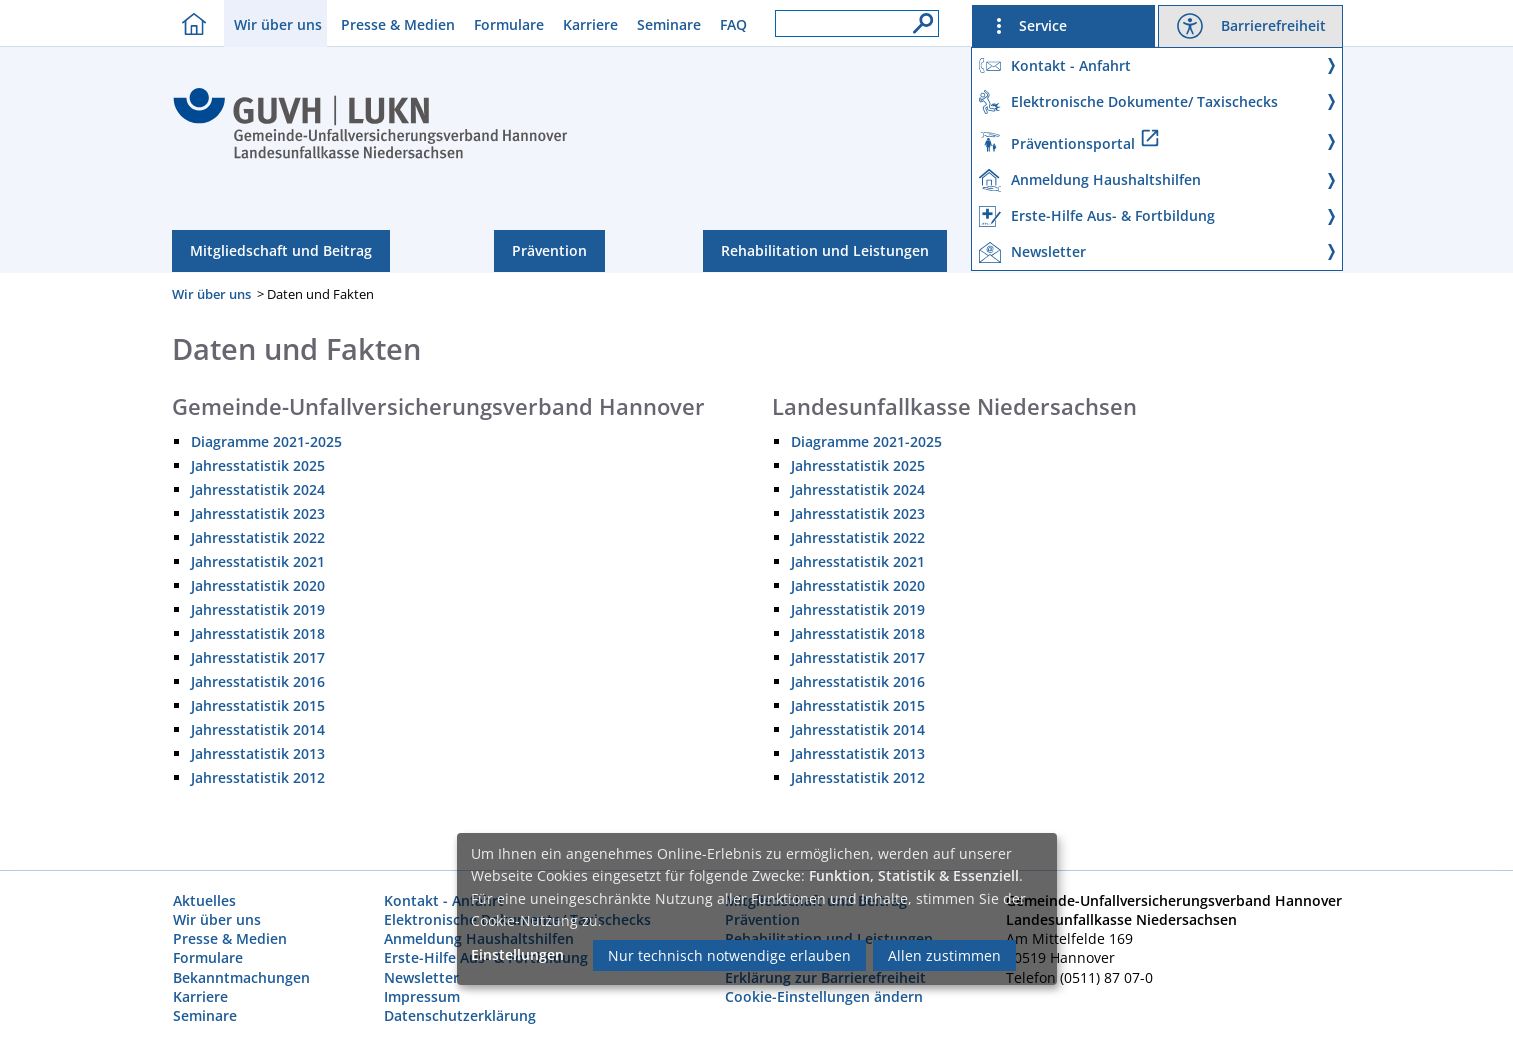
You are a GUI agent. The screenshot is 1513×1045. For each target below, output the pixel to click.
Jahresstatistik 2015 (258, 705)
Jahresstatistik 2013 (258, 753)
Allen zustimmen (944, 955)
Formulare (509, 24)
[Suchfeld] (857, 23)
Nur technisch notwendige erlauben (729, 955)
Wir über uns (278, 24)
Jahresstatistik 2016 (258, 681)
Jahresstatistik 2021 (258, 561)
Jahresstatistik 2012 (258, 777)
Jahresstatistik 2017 (258, 657)
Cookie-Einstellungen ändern (824, 996)
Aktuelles (204, 900)
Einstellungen (517, 954)
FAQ (733, 24)
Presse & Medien (398, 24)
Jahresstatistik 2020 (258, 585)
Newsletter (421, 977)
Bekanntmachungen (241, 977)
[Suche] (918, 18)
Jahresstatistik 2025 (258, 465)
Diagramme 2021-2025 (266, 441)
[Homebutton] (189, 23)
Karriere (590, 24)
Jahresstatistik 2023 (258, 513)
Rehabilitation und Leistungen (825, 250)
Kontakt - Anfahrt (444, 900)
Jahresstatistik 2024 (258, 489)
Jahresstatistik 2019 (258, 609)
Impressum (422, 996)
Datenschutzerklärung (460, 1015)
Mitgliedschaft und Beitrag (281, 250)
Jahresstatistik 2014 (258, 729)
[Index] (370, 156)
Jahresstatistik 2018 (258, 633)
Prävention (549, 250)
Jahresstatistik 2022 (258, 537)
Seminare (669, 24)
